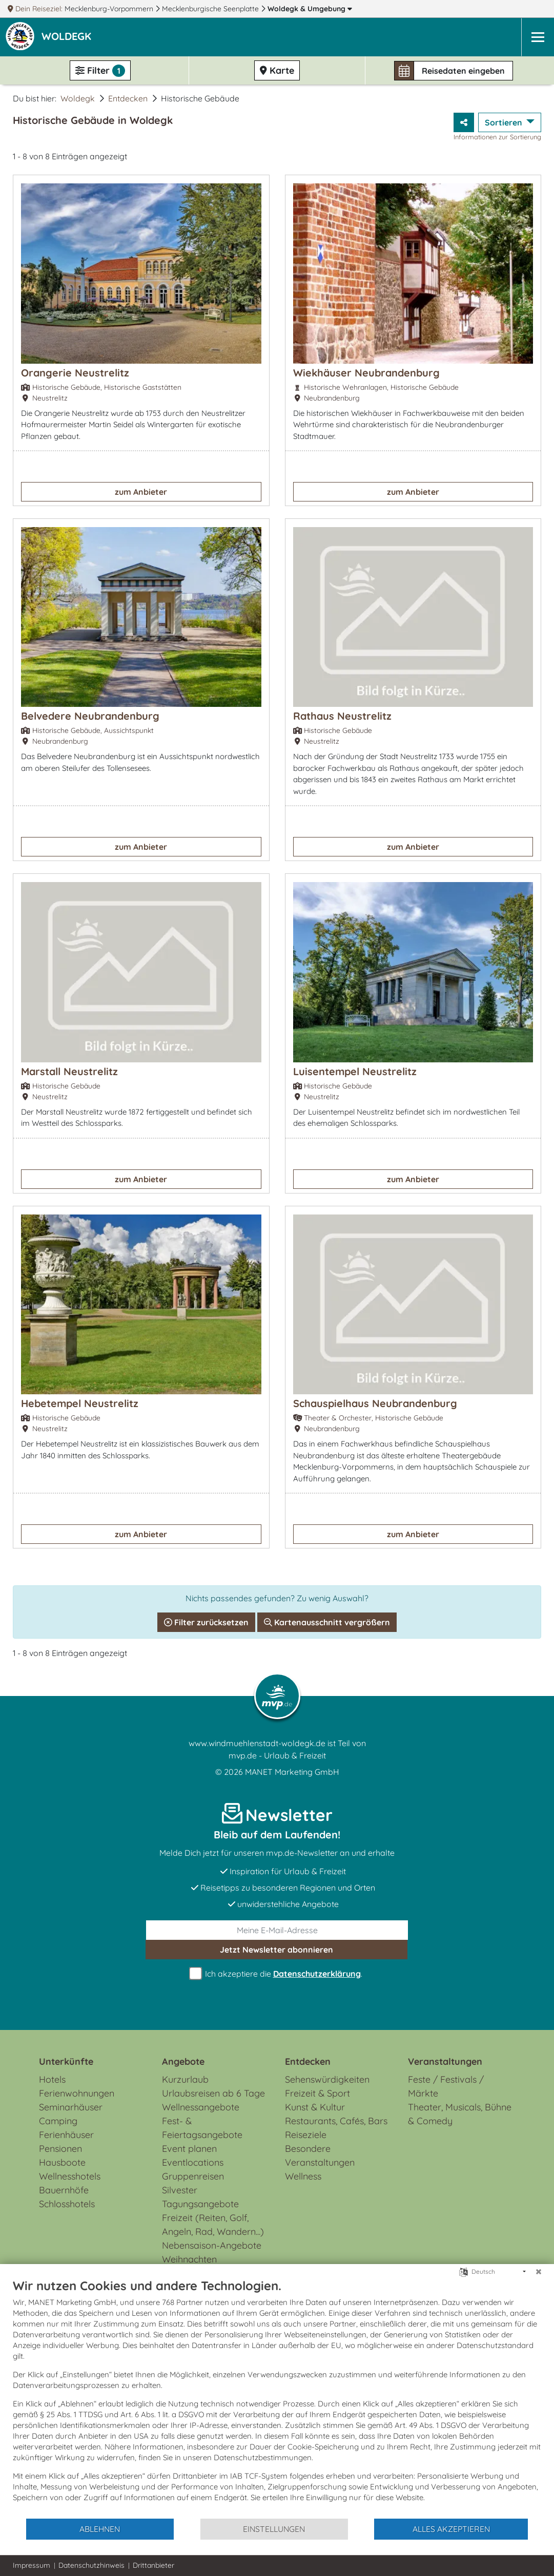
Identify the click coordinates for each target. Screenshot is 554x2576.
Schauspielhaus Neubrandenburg (375, 1403)
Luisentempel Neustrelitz (355, 1071)
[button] (68, 37)
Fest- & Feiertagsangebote (202, 2128)
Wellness (303, 2176)
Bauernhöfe (64, 2190)
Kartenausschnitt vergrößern (327, 1622)
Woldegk (310, 8)
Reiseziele (305, 2135)
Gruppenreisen (193, 2176)
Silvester (179, 2190)
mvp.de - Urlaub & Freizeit (277, 1755)
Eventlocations (192, 2162)
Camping (58, 2121)
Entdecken (128, 98)
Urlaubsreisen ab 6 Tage (213, 2093)
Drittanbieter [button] (153, 2565)
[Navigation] (537, 37)
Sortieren (504, 122)
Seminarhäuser (70, 2107)
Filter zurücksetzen (206, 1622)
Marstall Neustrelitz (69, 1071)
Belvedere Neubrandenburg (90, 715)
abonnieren (276, 1949)
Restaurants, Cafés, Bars (336, 2121)
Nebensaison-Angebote (211, 2245)
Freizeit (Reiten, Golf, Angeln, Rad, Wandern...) (213, 2224)
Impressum (31, 2565)
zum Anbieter (141, 492)
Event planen (189, 2148)
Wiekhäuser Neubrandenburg (366, 372)
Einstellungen (274, 2529)
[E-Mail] (277, 1930)
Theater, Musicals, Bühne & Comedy (459, 2114)
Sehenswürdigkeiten (327, 2079)
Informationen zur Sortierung (497, 137)
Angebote (183, 2061)
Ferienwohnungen (76, 2093)
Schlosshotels (67, 2204)
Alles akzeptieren (451, 2529)
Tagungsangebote (200, 2204)
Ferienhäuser (66, 2135)
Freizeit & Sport (317, 2093)
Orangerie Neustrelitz (75, 372)
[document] (277, 2397)
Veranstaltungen (445, 2061)
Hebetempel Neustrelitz (79, 1403)
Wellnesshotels (69, 2176)
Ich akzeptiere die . (277, 1973)
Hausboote (62, 2162)
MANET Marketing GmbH (292, 1772)
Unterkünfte (66, 2061)
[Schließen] (538, 2271)
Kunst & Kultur (315, 2107)
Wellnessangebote (200, 2107)
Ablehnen (99, 2529)
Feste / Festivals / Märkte (446, 2086)
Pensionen (60, 2148)
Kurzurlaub (185, 2079)
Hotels (52, 2079)
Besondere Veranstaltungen (320, 2155)
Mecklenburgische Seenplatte (211, 8)
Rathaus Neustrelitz (342, 715)
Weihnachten (189, 2259)
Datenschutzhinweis (91, 2565)
